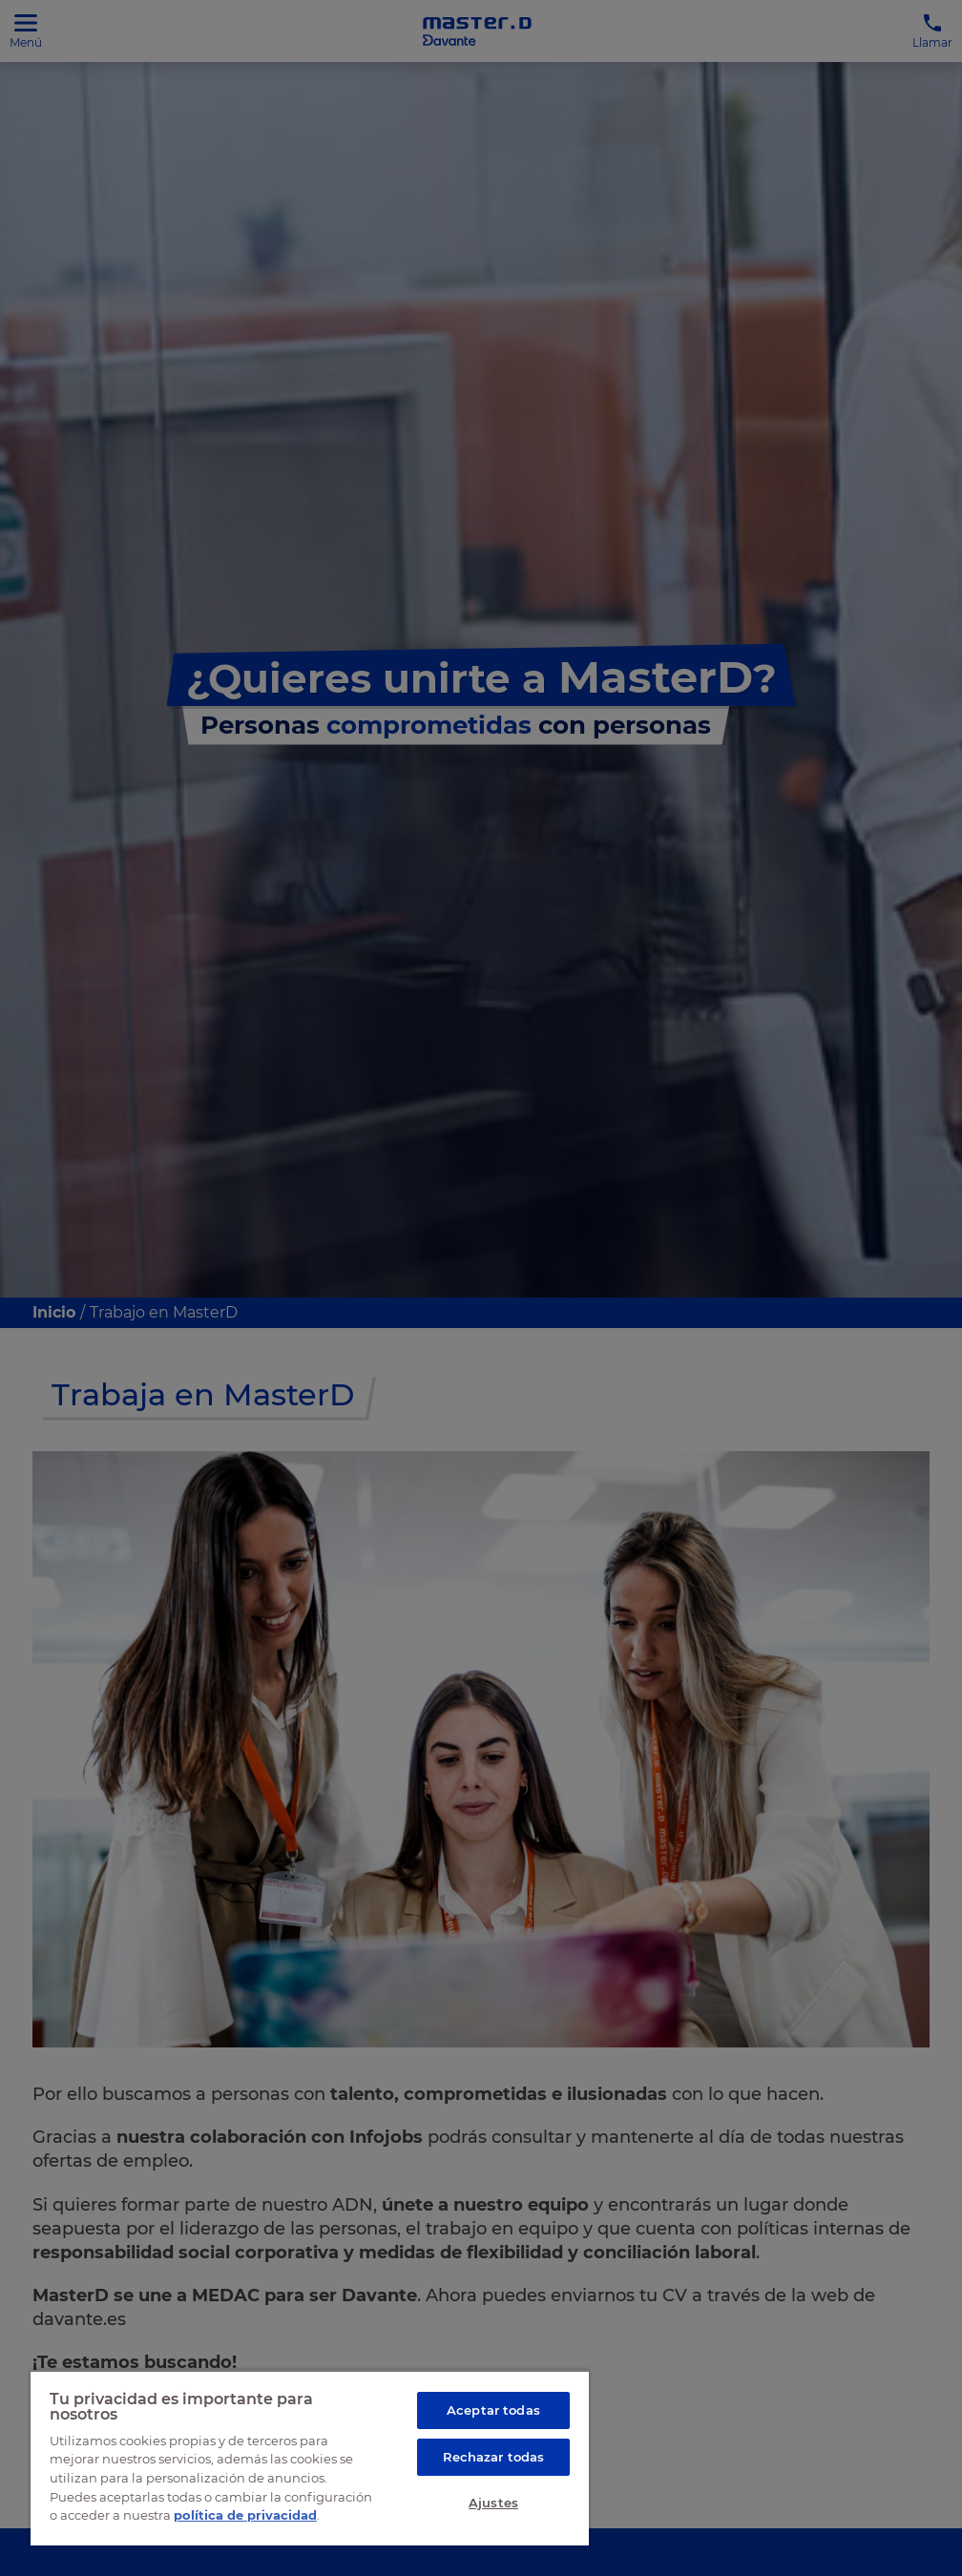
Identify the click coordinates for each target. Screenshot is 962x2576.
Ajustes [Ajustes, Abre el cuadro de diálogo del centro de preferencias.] (493, 2502)
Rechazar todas (494, 2456)
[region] (310, 2457)
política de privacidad (245, 2515)
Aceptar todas (493, 2410)
